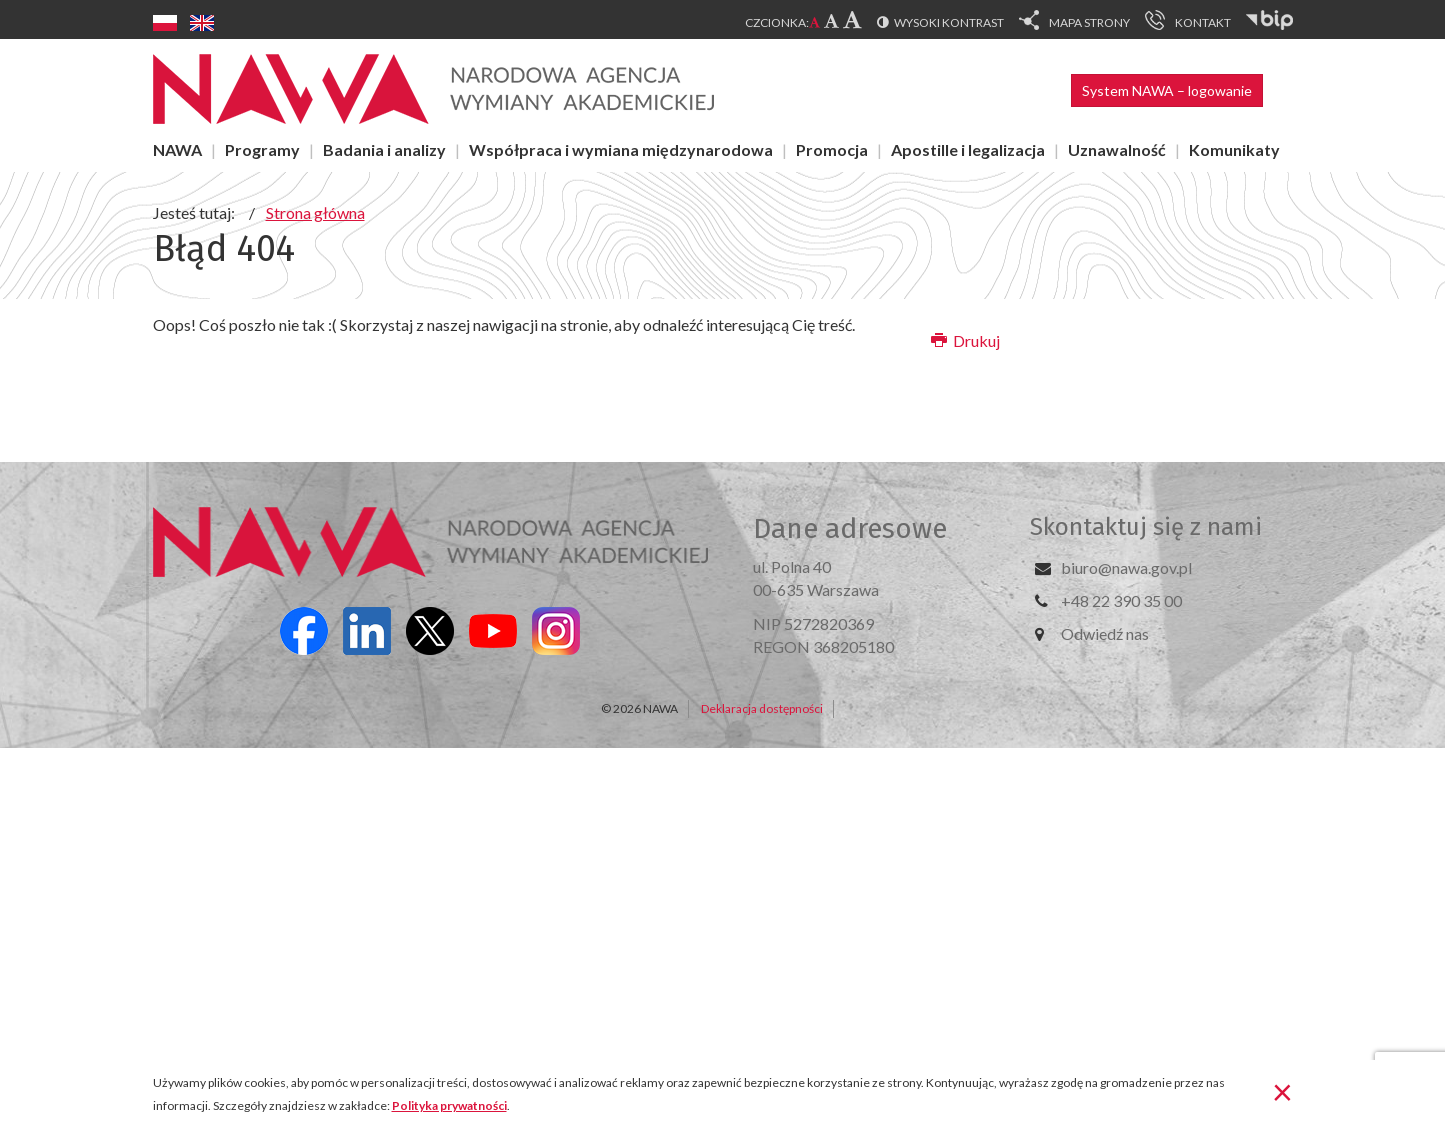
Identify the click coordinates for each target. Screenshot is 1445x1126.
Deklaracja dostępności (762, 708)
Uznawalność (1117, 149)
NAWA (177, 149)
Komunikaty (1234, 149)
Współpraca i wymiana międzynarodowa (621, 149)
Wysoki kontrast (949, 22)
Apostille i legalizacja (968, 149)
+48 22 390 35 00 (1121, 600)
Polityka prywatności (449, 1105)
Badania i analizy (384, 149)
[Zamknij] (1282, 1091)
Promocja (832, 149)
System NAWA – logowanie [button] (1167, 90)
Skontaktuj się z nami (1146, 527)
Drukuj (965, 340)
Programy (262, 149)
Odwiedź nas (1105, 633)
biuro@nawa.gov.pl (1126, 567)
